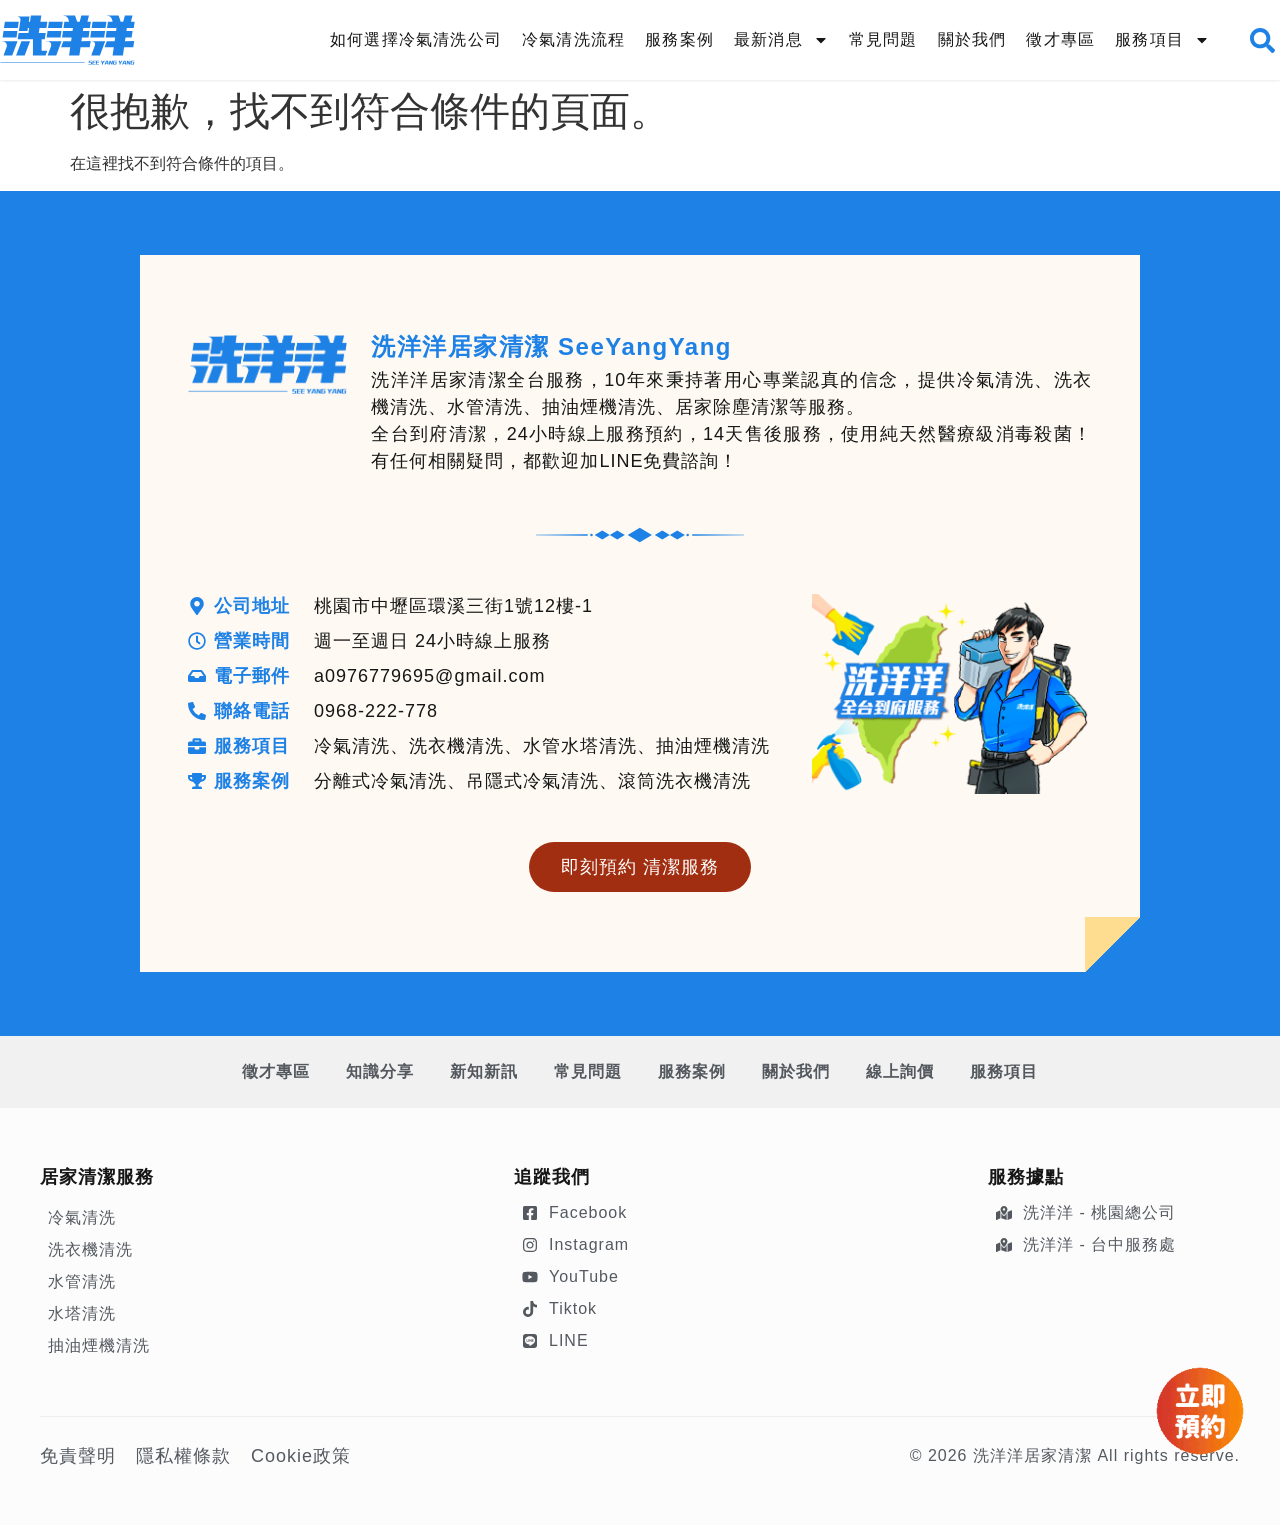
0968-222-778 (376, 711)
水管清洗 (82, 1281)
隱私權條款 (183, 1456)
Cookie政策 (301, 1456)
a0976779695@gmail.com (429, 676)
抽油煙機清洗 (99, 1345)
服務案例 (679, 39)
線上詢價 (900, 1071)
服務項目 (1162, 40)
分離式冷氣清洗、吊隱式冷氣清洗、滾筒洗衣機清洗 (532, 781)
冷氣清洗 (82, 1217)
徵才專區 (1060, 39)
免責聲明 (78, 1456)
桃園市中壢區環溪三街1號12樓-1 (453, 606)
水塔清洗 (82, 1313)
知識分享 (380, 1071)
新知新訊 (484, 1071)
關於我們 (972, 39)
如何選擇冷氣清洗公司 (416, 39)
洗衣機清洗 (90, 1249)
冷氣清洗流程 (573, 39)
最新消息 (781, 40)
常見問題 (883, 39)
